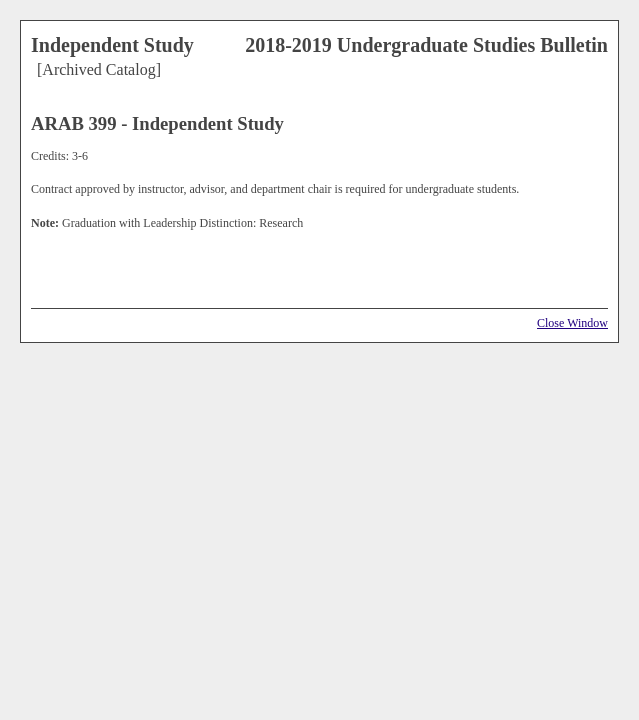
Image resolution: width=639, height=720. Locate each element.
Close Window (572, 323)
